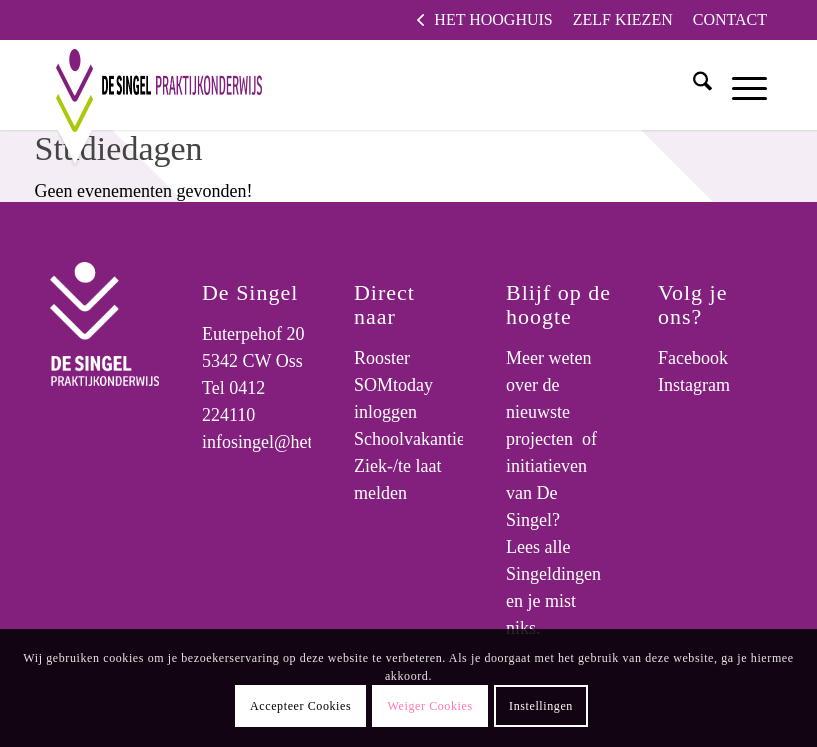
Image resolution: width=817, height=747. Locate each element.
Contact (730, 19)
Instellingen (541, 706)
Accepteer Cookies (300, 706)
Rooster (382, 358)
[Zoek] (692, 85)
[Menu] (739, 85)
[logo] (151, 85)
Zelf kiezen (623, 19)
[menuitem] (484, 20)
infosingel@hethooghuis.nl (299, 442)
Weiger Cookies (430, 706)
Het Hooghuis (493, 19)
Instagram (694, 385)
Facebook (693, 358)
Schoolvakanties (413, 439)
